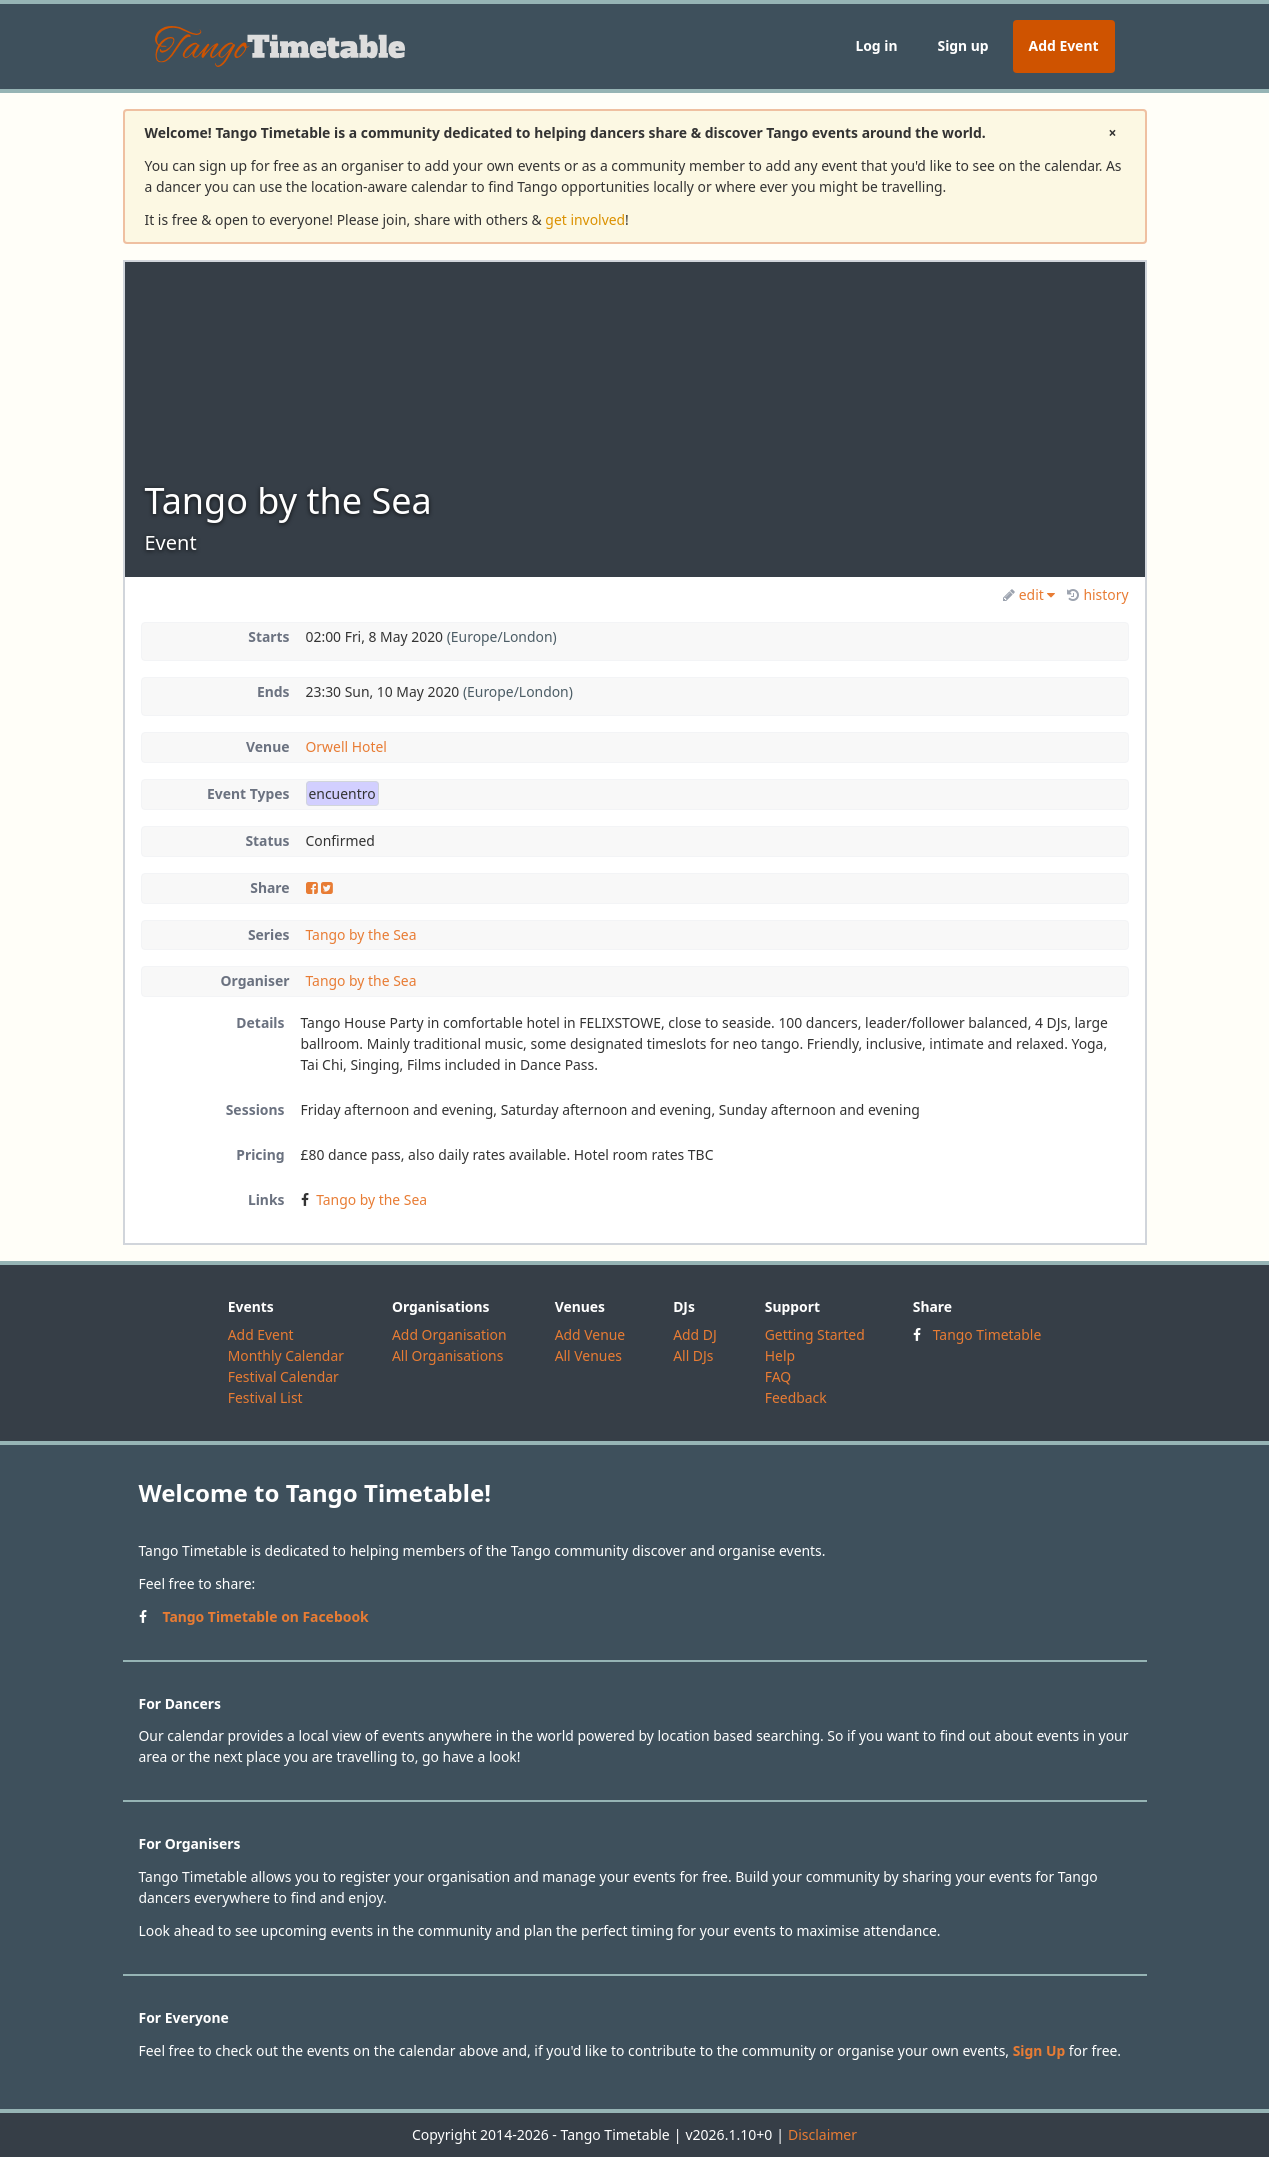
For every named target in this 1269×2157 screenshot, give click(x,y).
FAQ (778, 1376)
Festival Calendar (283, 1376)
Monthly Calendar (286, 1355)
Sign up (962, 45)
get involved (585, 219)
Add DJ (695, 1334)
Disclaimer (822, 2134)
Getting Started (815, 1334)
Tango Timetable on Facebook (266, 1616)
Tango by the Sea (361, 934)
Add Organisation (449, 1334)
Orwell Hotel (346, 746)
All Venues (588, 1355)
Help (780, 1355)
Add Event (1064, 45)
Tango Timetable (987, 1334)
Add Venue (590, 1334)
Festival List (265, 1397)
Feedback (796, 1397)
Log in (876, 45)
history (1097, 594)
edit (1029, 594)
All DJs (693, 1355)
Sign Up (1039, 2050)
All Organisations (447, 1355)
